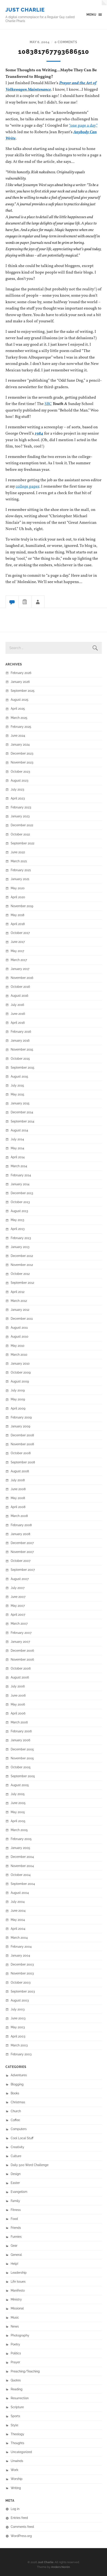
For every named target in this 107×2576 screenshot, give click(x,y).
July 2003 (17, 2009)
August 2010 (19, 1336)
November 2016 (22, 977)
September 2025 (23, 690)
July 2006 (18, 1686)
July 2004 (18, 1901)
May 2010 (17, 1345)
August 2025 (19, 699)
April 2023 (18, 798)
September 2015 (22, 1067)
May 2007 (18, 1605)
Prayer (15, 2362)
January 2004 (20, 1955)
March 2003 (19, 2045)
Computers (19, 2129)
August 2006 (20, 1677)
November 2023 (22, 762)
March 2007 (19, 1624)
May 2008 (18, 1498)
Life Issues (18, 2281)
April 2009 (18, 1408)
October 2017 (20, 933)
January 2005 (20, 1848)
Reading (16, 2389)
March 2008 (19, 1516)
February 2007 (21, 1632)
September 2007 (23, 1570)
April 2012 (17, 1292)
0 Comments (66, 42)
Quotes (16, 2380)
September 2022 (22, 843)
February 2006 (21, 1731)
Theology (17, 2434)
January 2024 (20, 744)
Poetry (15, 2344)
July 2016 (17, 1005)
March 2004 (19, 1937)
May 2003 (18, 2027)
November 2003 (22, 1973)
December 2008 (22, 1435)
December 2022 (22, 825)
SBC (48, 404)
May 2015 (17, 1094)
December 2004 (22, 1857)
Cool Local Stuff (22, 2138)
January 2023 (20, 816)
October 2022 (20, 834)
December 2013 (22, 1193)
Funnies (16, 2236)
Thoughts (17, 2443)
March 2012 (19, 1300)
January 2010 (20, 1363)
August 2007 (20, 1579)
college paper (27, 486)
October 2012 (20, 1273)
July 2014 (17, 1139)
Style (14, 2425)
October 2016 (20, 986)
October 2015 (20, 1058)
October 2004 (21, 1875)
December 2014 (22, 1112)
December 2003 (22, 1964)
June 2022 (18, 852)
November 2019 (22, 906)
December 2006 (22, 1650)
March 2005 (19, 1830)
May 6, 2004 (40, 42)
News (15, 2326)
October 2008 (21, 1453)
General (16, 2254)
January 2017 (20, 969)
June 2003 (18, 2018)
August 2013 (19, 1211)
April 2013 (17, 1229)
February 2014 (21, 1175)
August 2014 (19, 1130)
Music (15, 2317)
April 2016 (18, 1022)
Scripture (17, 2407)
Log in (15, 2509)
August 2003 (20, 2000)
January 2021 (20, 879)
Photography (20, 2335)
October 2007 (20, 1561)
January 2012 (20, 1309)
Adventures (19, 2075)
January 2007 (20, 1641)
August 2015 (19, 1076)
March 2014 (19, 1166)
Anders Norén (60, 2567)
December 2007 (22, 1543)
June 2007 (18, 1596)
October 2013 (20, 1202)
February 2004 (21, 1946)
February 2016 (21, 1031)
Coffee (15, 2120)
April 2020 (18, 897)
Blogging (17, 2084)
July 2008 (18, 1480)
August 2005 (20, 1785)
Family (15, 2201)
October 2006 (21, 1668)
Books (15, 2093)
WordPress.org (21, 2536)
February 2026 (21, 673)
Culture (16, 2156)
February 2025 (21, 726)
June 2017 (18, 942)
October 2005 (21, 1767)
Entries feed (19, 2518)
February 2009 (21, 1417)
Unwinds (17, 2461)
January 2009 (20, 1426)
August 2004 (20, 1892)
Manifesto (18, 2290)
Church (16, 2111)
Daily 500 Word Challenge (29, 2165)
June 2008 (18, 1489)
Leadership (19, 2272)
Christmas (18, 2102)
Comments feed (22, 2527)
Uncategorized (21, 2452)
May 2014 (17, 1148)
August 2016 (19, 996)
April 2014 (18, 1157)
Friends (16, 2227)
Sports (15, 2416)
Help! (14, 2263)
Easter (15, 2183)
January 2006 (20, 1740)
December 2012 (22, 1256)
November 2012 (22, 1265)
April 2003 (18, 2036)
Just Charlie (25, 10)
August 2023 (19, 780)
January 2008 (20, 1534)
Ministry (16, 2299)
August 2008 (20, 1471)
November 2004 (22, 1866)
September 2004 (23, 1884)
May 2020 (18, 888)
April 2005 (18, 1821)
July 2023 (17, 789)
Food (14, 2219)
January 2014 (20, 1184)
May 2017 (17, 951)
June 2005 (18, 1803)
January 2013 (20, 1247)
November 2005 (22, 1758)
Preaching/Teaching (25, 2371)
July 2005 (18, 1794)
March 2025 (19, 717)
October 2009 (21, 1372)
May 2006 (18, 1704)
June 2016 (18, 1013)
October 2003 (20, 1982)
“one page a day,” (83, 125)
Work (14, 2470)
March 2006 (19, 1722)
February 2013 (21, 1238)
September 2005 (23, 1776)
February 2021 (21, 870)
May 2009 (18, 1399)
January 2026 (20, 682)
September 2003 (23, 1991)
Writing (16, 2488)
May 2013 (17, 1220)
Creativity (17, 2147)
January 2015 (20, 1103)
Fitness (16, 2210)
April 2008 (18, 1507)
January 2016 (20, 1040)
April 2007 (18, 1614)
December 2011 (22, 1318)
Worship (16, 2479)
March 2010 (19, 1354)
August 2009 (20, 1381)
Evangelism (19, 2192)
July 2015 (17, 1085)
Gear (14, 2246)
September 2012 (22, 1283)
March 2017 (19, 960)
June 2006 (18, 1695)
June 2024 (18, 735)
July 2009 (18, 1390)
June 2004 (18, 1911)
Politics (16, 2353)
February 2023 (21, 807)
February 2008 (21, 1525)
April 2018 (18, 924)
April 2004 (18, 1928)
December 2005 (22, 1749)
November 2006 (22, 1659)
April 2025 (18, 709)
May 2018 (17, 915)
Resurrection (20, 2398)
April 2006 (18, 1713)
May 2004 (18, 1919)
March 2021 (19, 861)
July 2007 (17, 1588)
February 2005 (21, 1839)
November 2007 (22, 1552)
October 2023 (20, 771)
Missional (17, 2308)
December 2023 (22, 753)
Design (16, 2174)
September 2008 (23, 1462)
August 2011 (19, 1327)
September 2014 (22, 1121)
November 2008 (22, 1444)
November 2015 (22, 1049)
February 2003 (21, 2054)
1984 (39, 433)
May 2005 (18, 1812)
